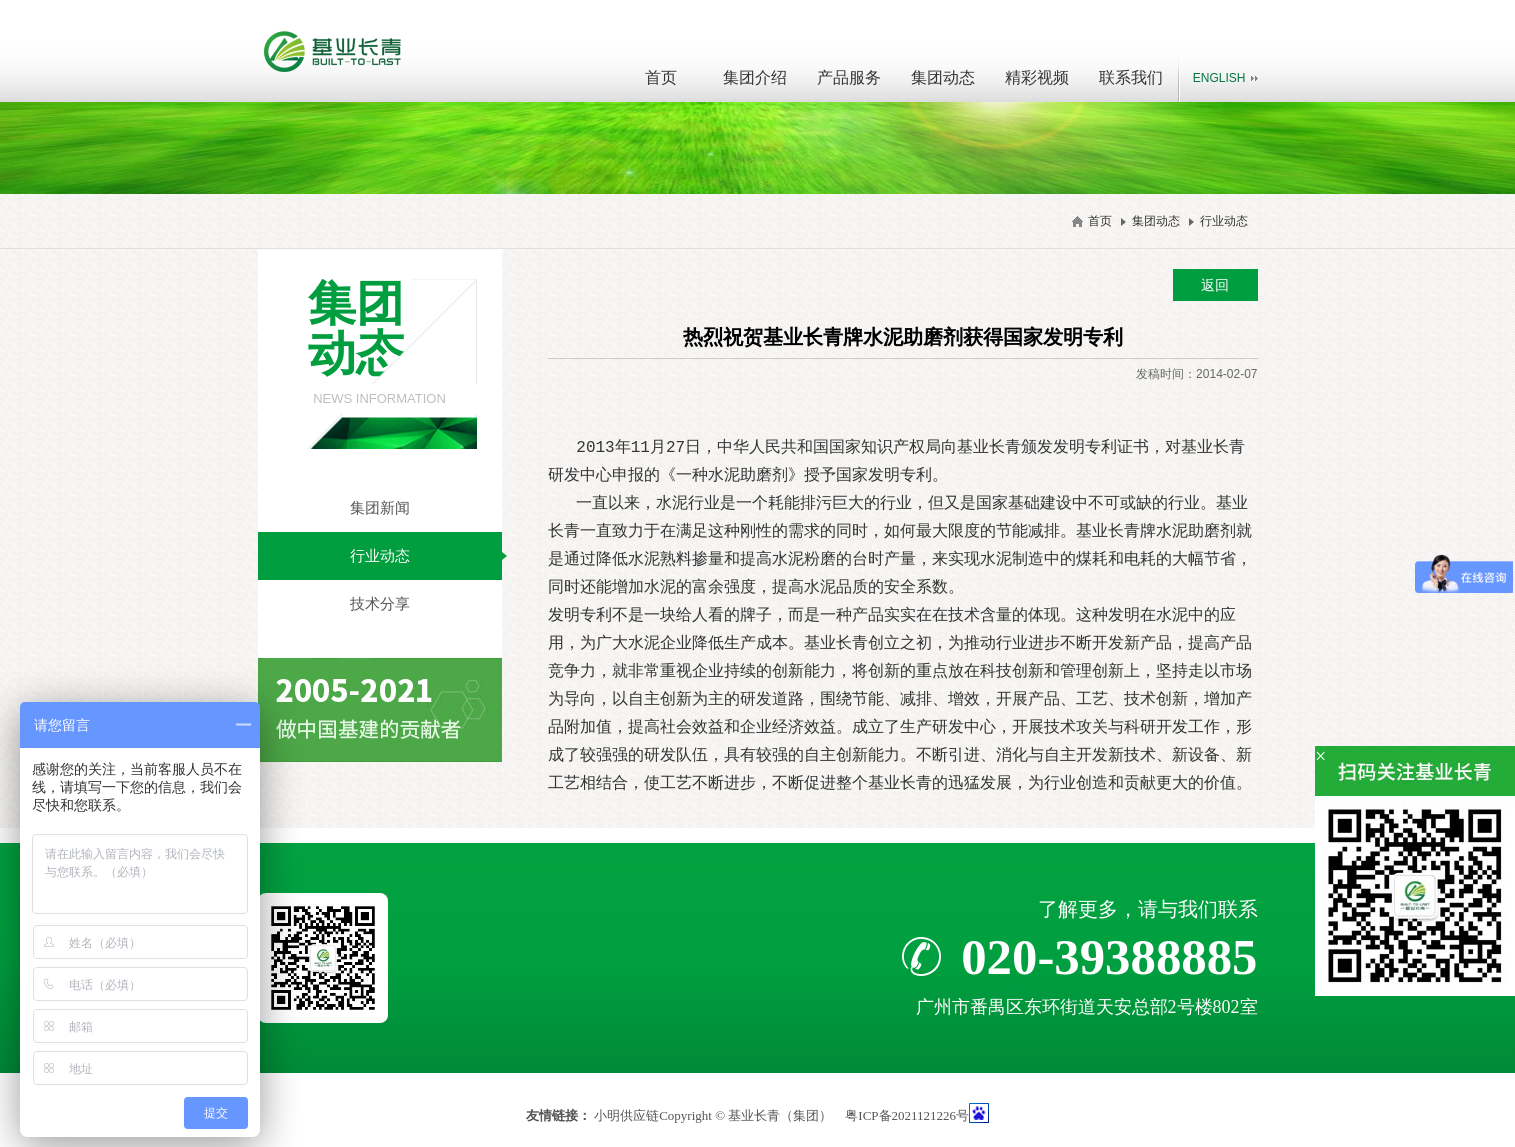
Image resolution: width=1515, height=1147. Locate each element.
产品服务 (849, 77)
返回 (1215, 285)
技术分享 (380, 603)
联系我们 (1131, 77)
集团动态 (943, 77)
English (1219, 78)
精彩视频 (1037, 77)
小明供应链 (626, 1115)
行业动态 (1224, 221)
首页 (661, 77)
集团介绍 (755, 77)
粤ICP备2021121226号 (907, 1115)
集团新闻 (380, 507)
